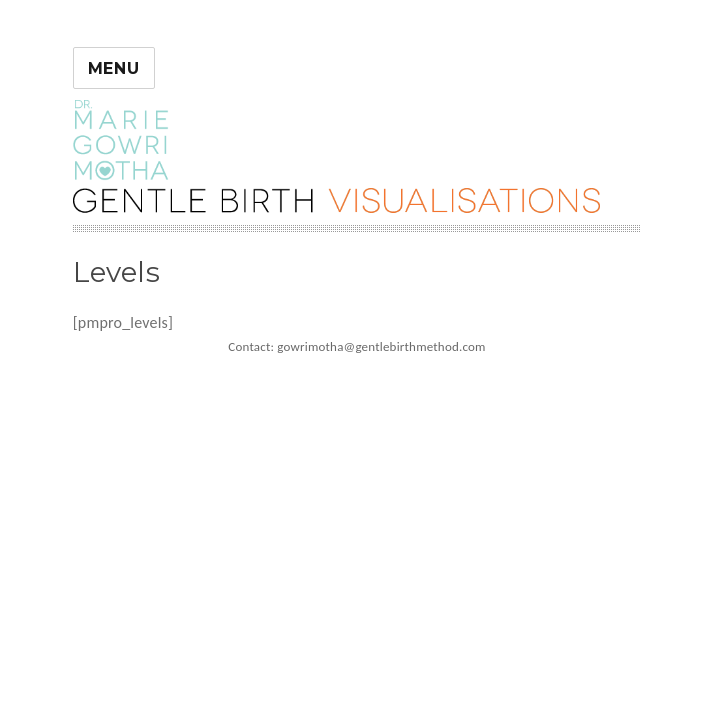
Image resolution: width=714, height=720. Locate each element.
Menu (114, 68)
